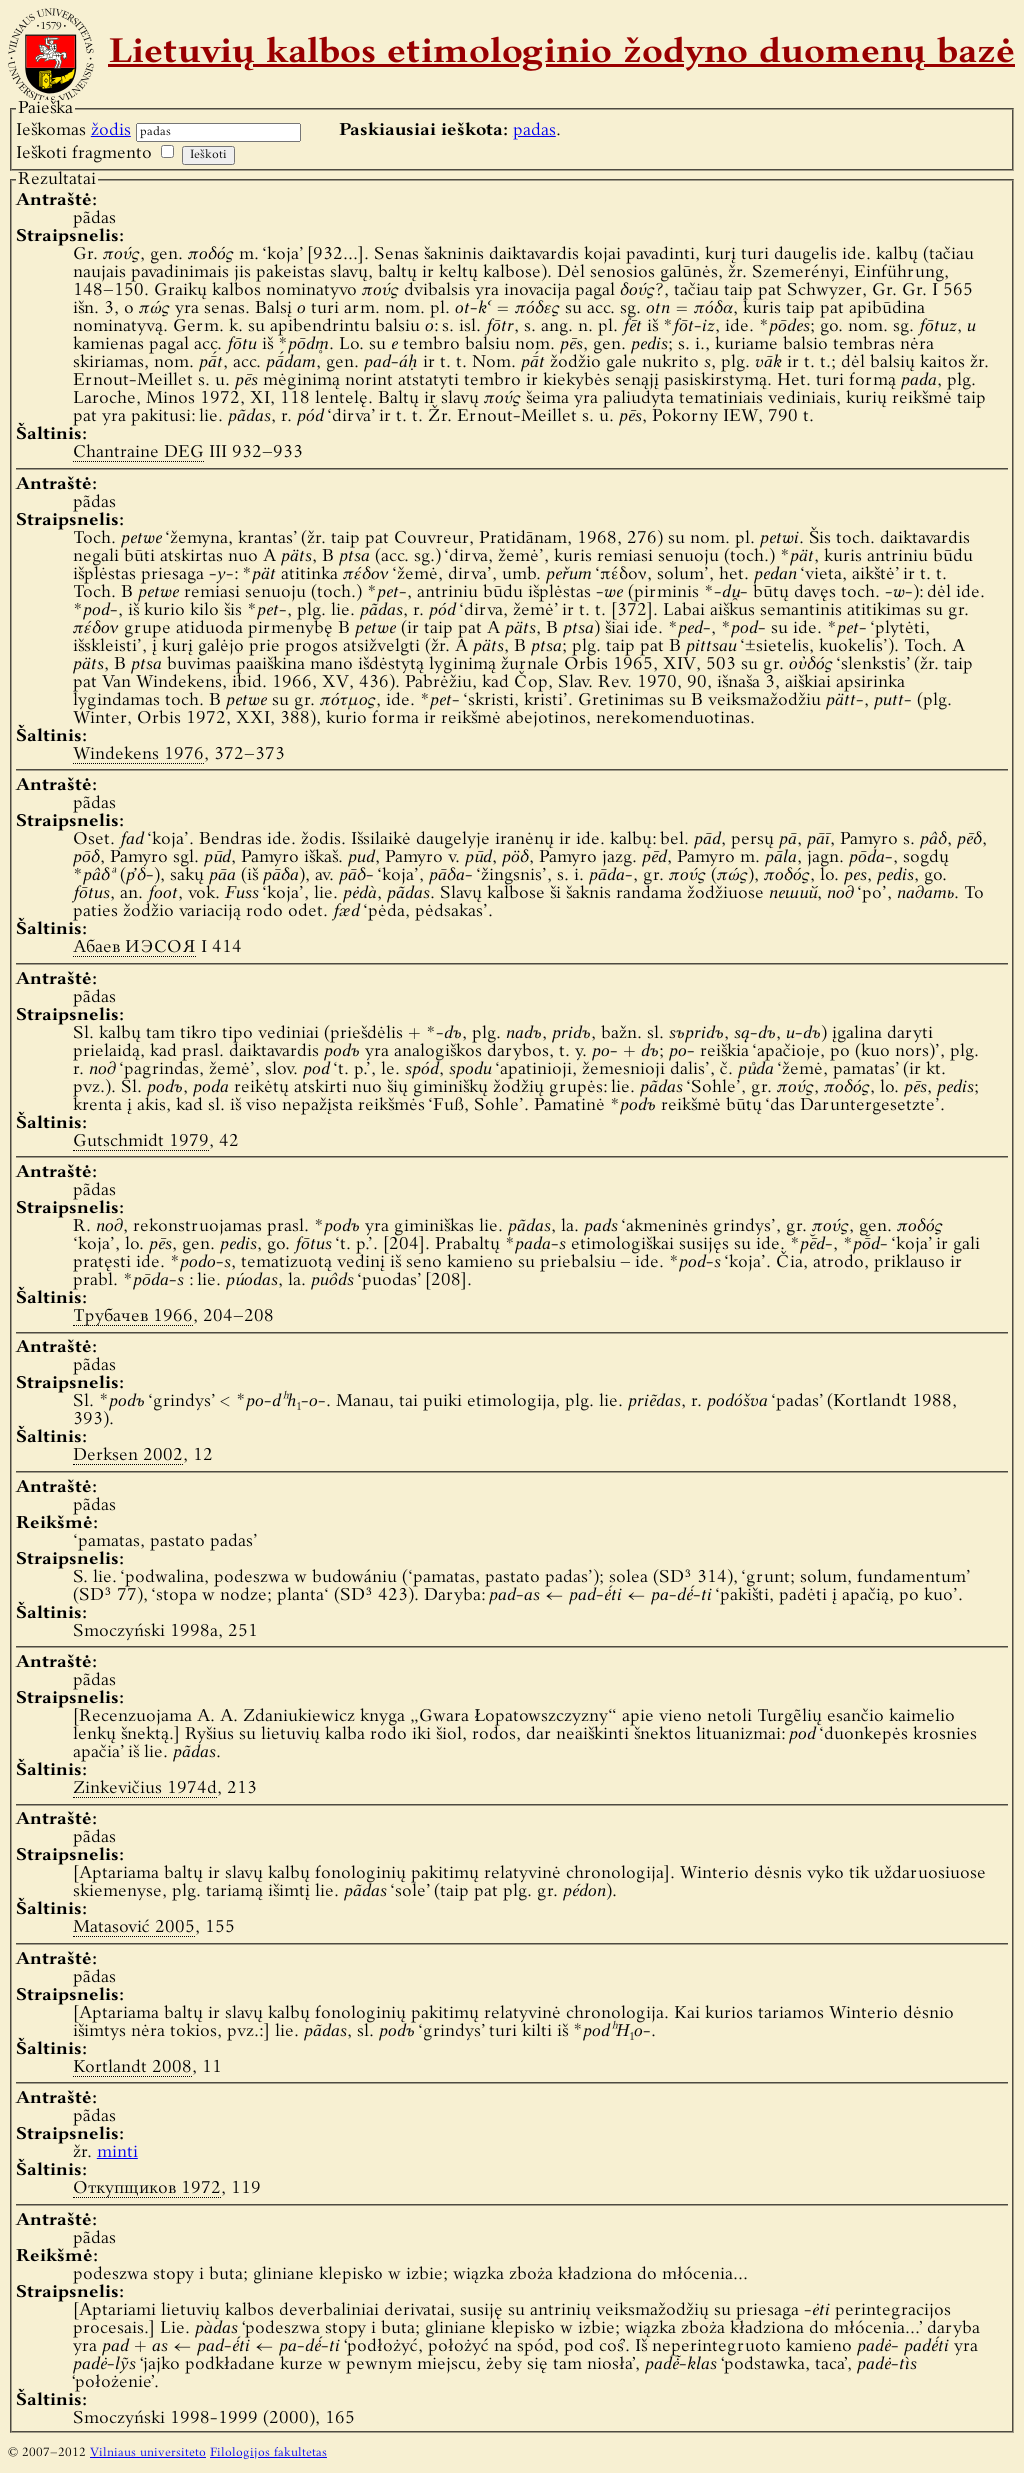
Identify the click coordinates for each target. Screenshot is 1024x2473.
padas (534, 130)
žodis (111, 130)
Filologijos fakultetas (268, 2453)
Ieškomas (73, 130)
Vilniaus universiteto (148, 2453)
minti (117, 2152)
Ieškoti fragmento (84, 153)
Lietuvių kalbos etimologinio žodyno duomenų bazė (561, 54)
